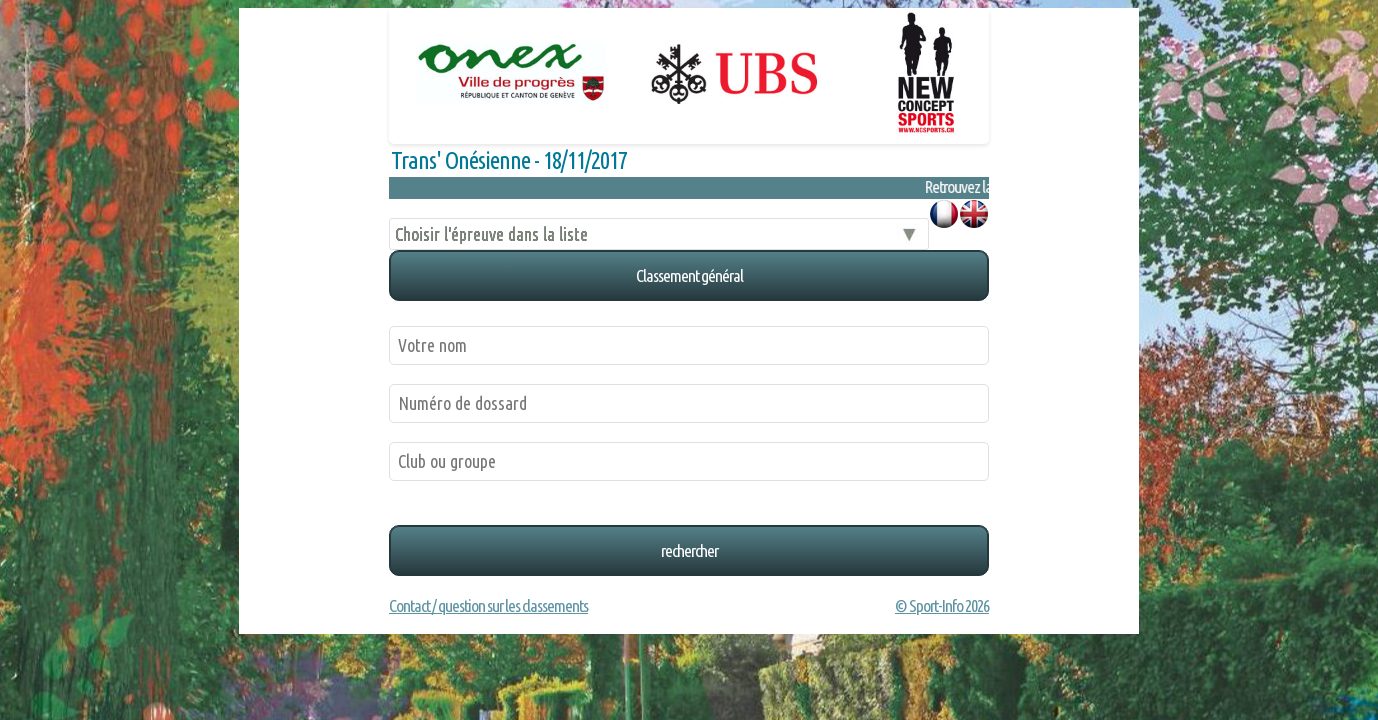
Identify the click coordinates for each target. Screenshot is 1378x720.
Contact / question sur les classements (488, 605)
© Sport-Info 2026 (942, 605)
